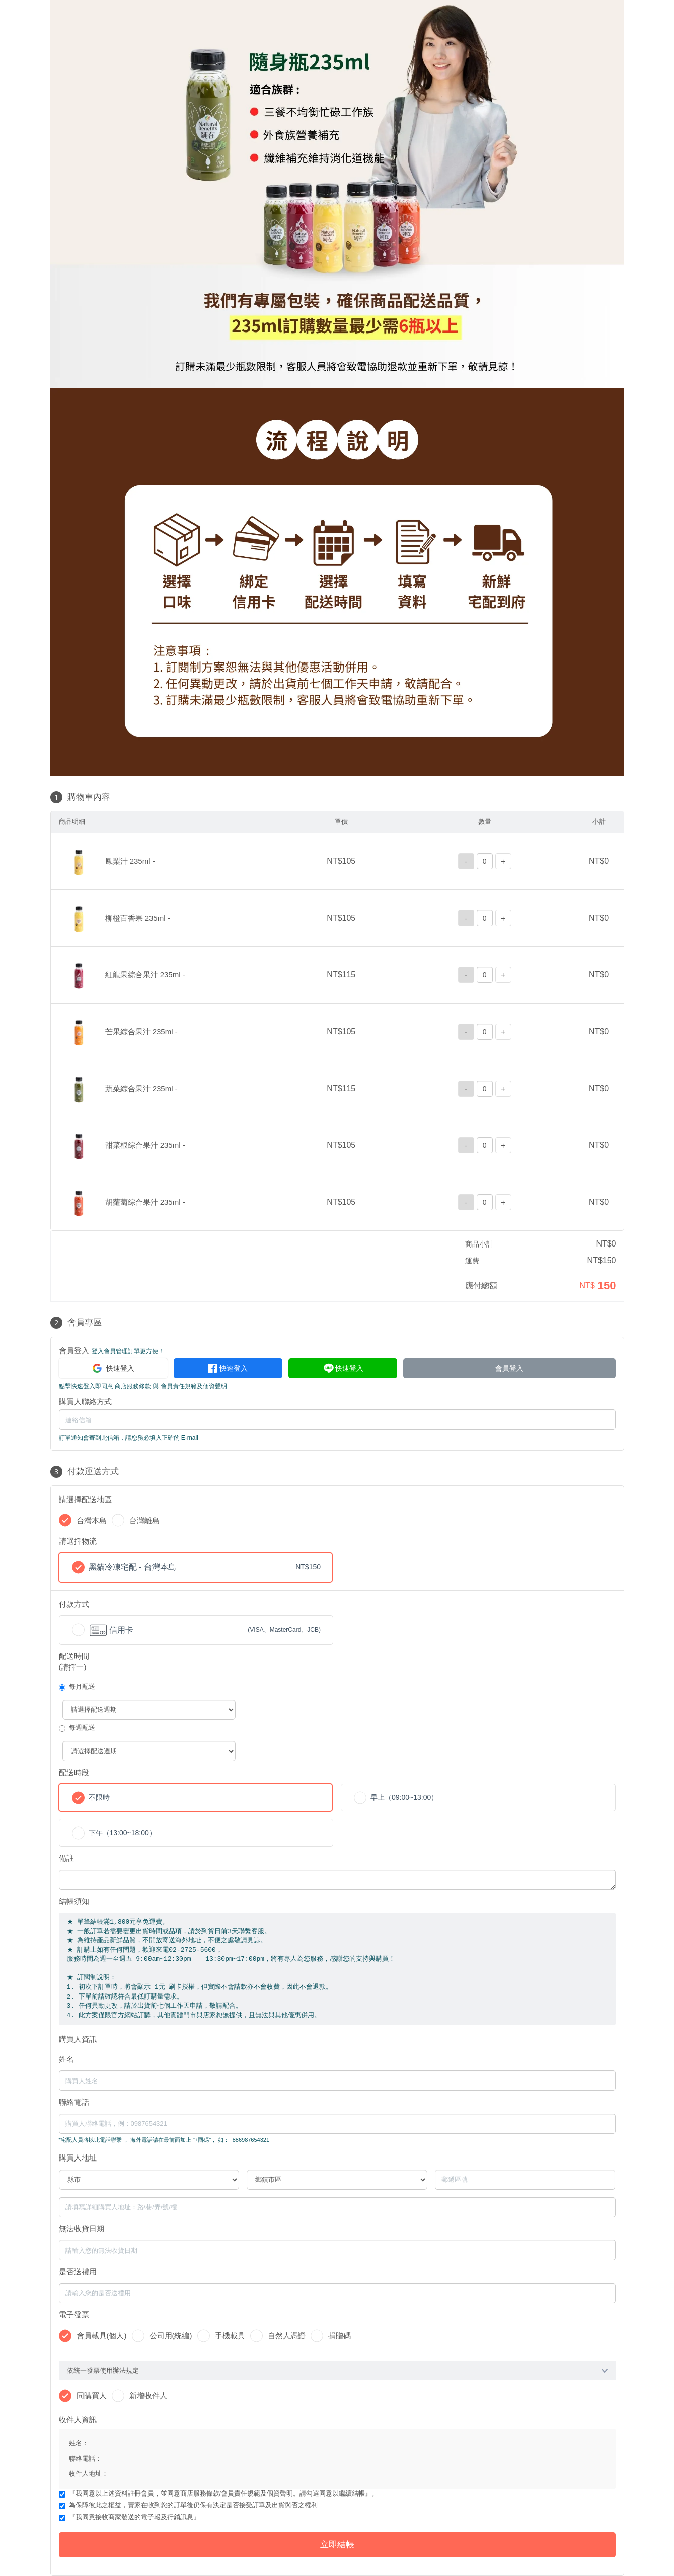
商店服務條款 (133, 1386)
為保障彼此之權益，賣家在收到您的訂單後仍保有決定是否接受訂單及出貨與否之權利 (193, 2505)
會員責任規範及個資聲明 (194, 1386)
